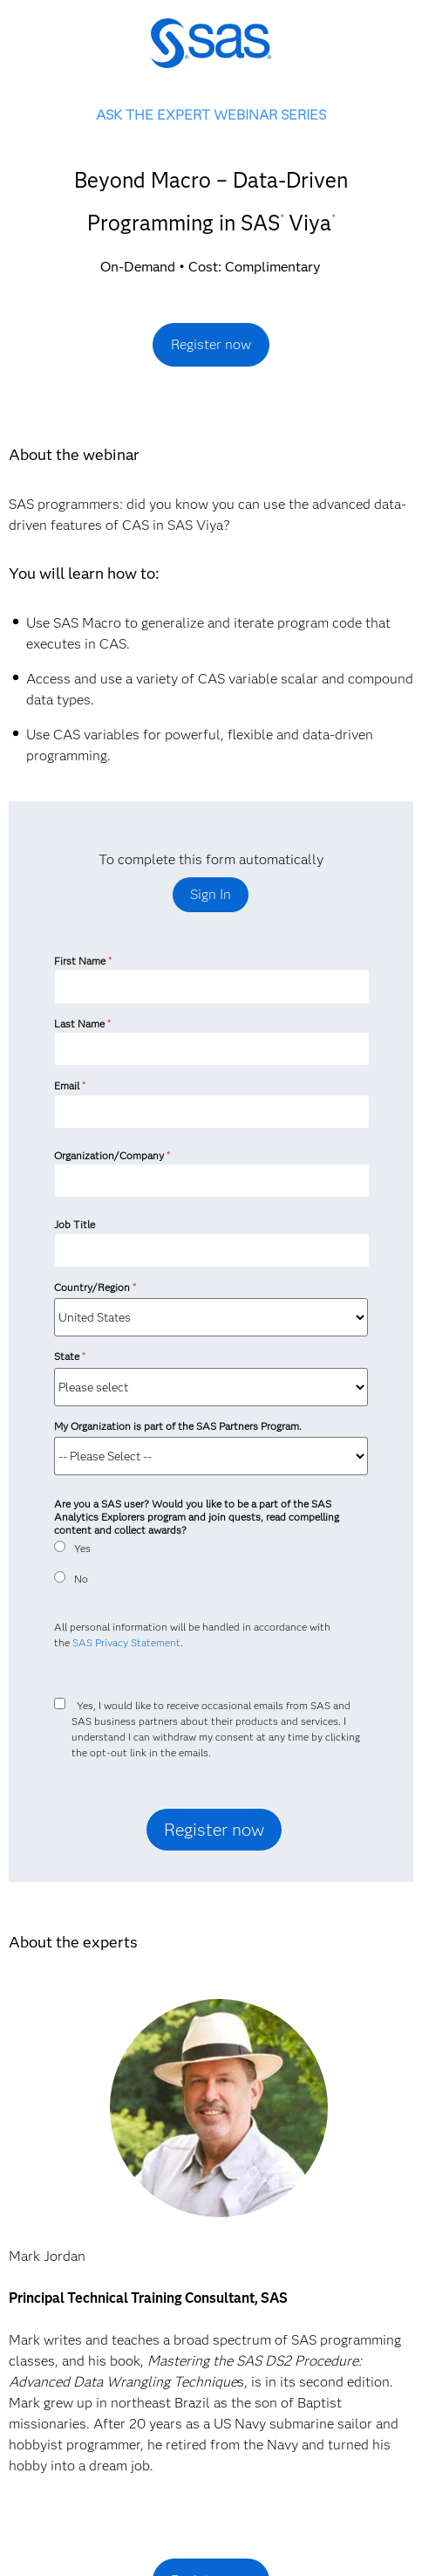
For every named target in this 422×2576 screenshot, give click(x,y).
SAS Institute (211, 54)
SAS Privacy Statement (126, 1642)
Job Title (74, 1224)
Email (69, 1085)
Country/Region (94, 1287)
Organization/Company (111, 1155)
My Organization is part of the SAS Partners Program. (179, 1425)
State (69, 1356)
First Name (82, 960)
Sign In (210, 894)
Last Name (82, 1023)
